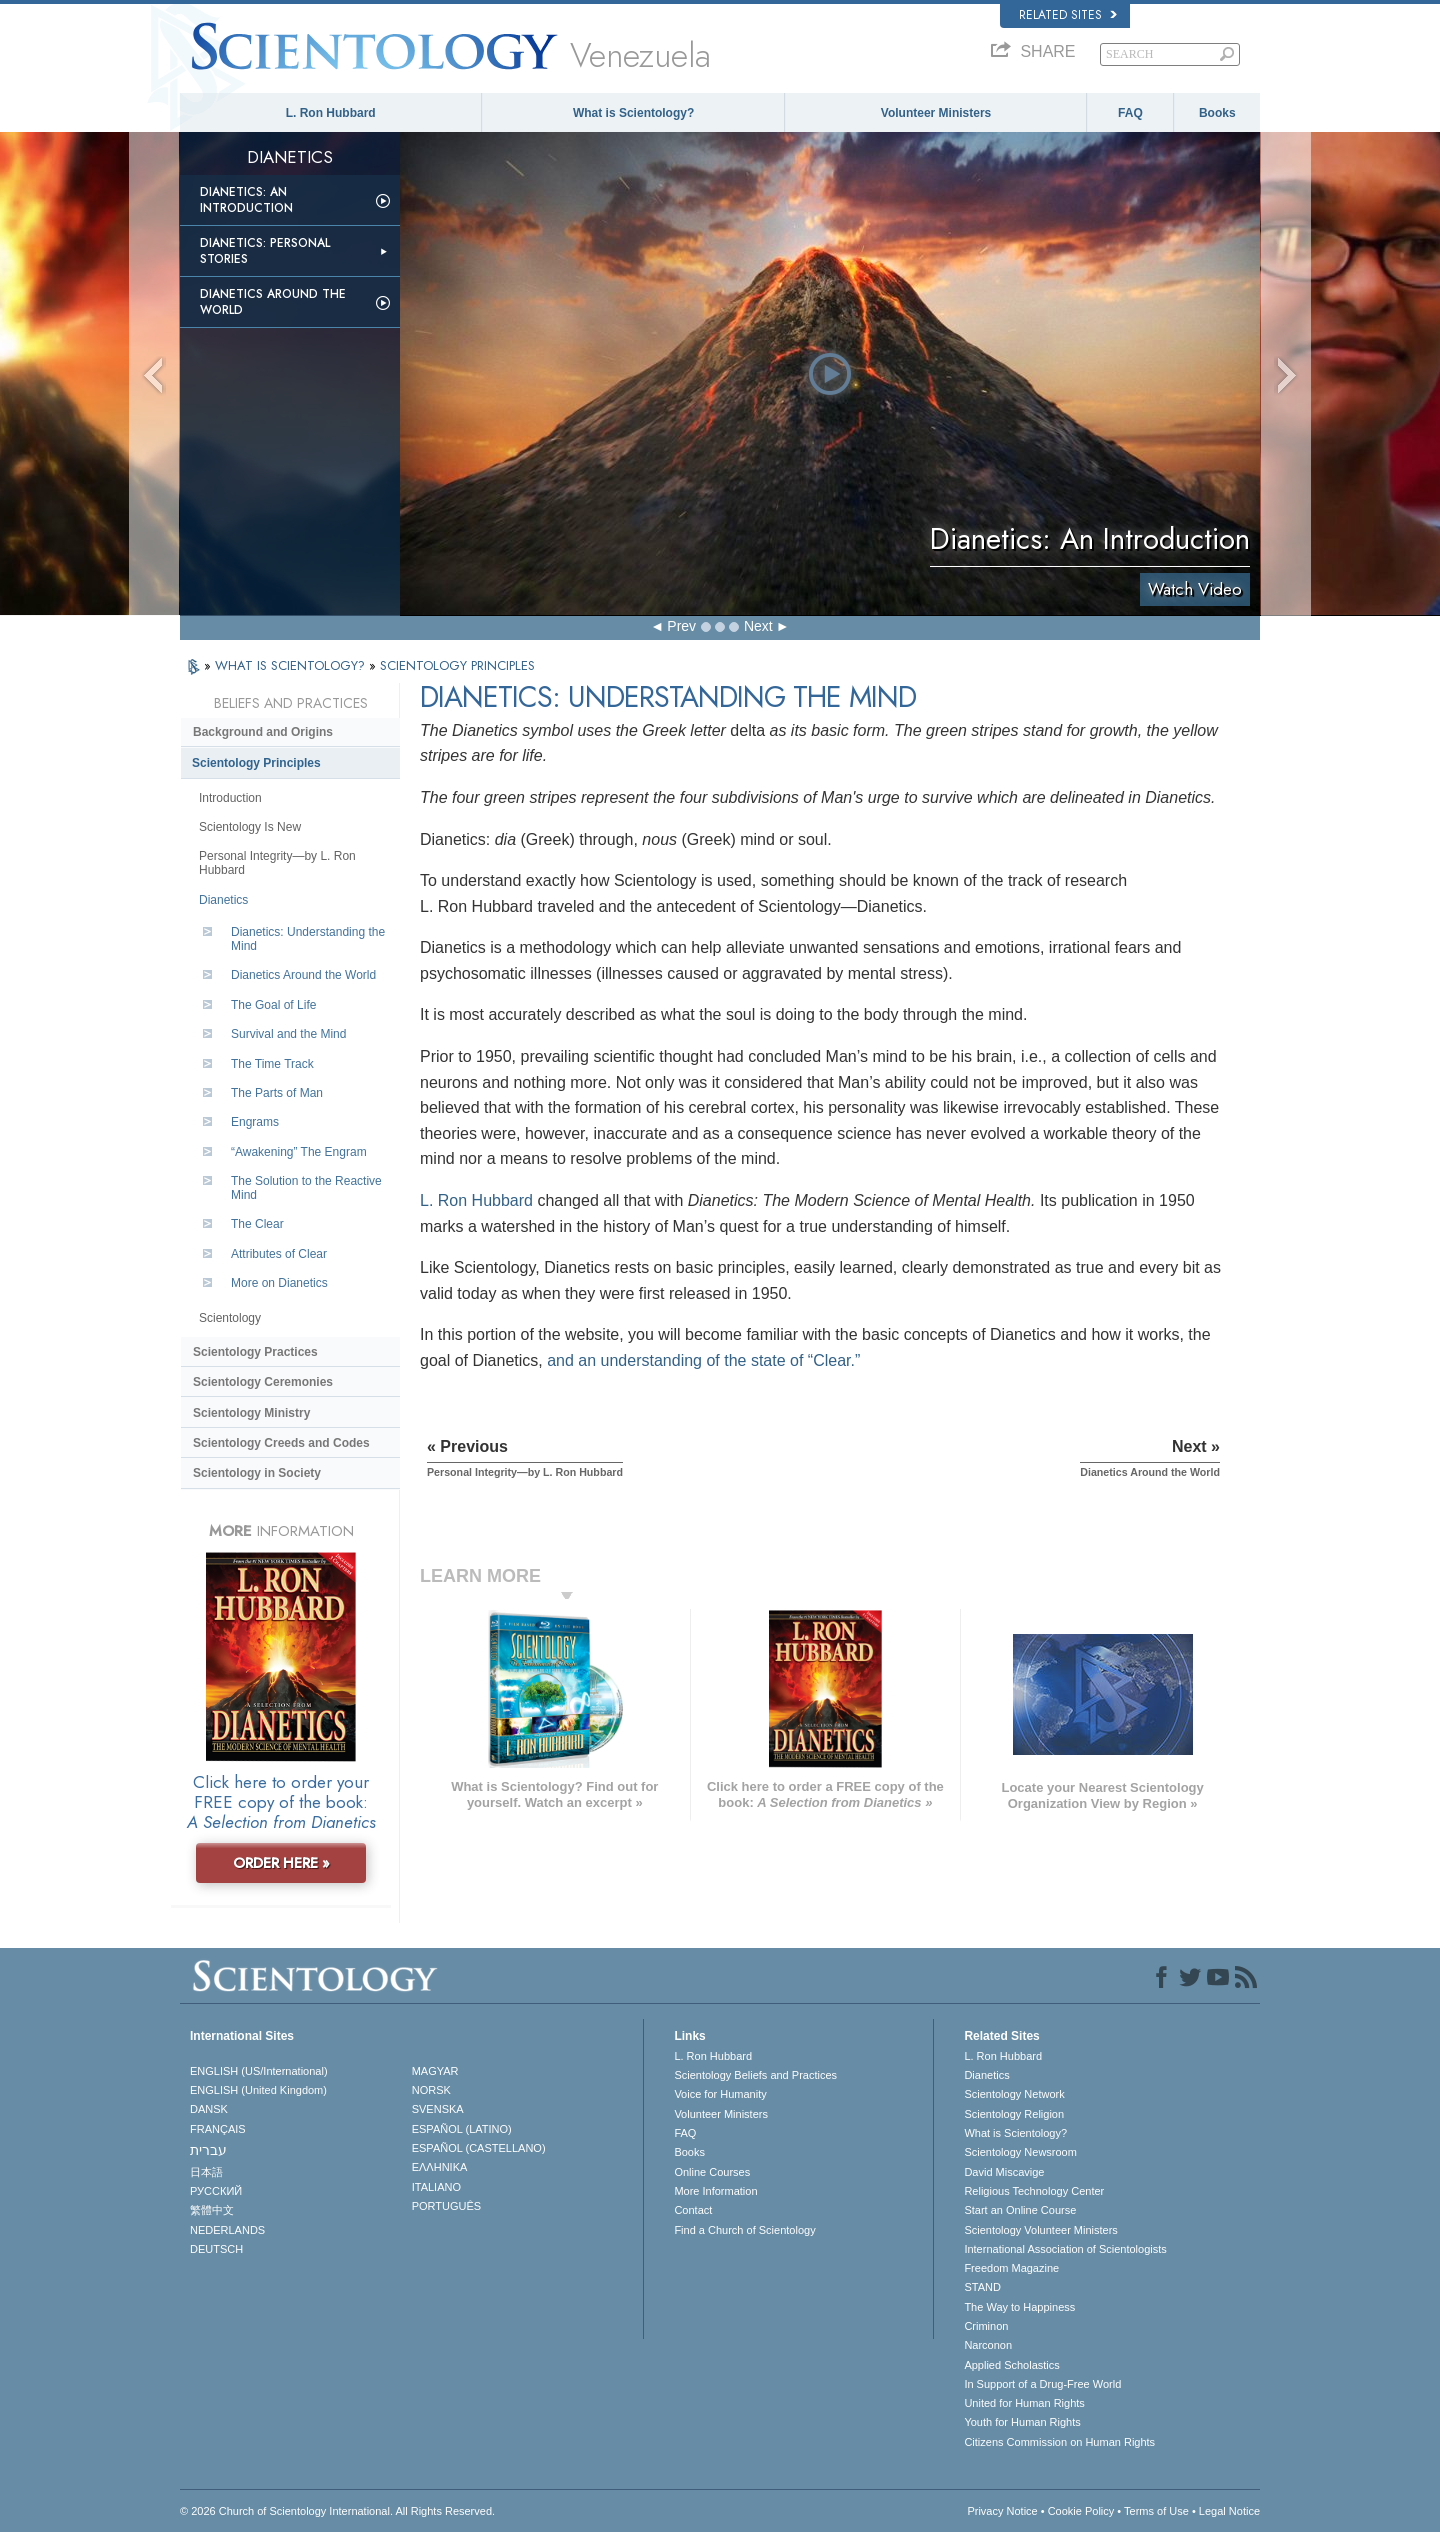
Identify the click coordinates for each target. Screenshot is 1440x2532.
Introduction (230, 798)
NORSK (431, 2090)
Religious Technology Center (1034, 2191)
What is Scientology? (633, 113)
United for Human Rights (1024, 2403)
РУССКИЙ (216, 2191)
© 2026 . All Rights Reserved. (337, 2511)
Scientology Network (1014, 2094)
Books (1217, 113)
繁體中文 (212, 2210)
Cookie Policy (1081, 2511)
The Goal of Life (273, 1005)
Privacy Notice (1002, 2511)
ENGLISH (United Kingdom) (258, 2090)
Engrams (255, 1122)
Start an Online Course (1020, 2210)
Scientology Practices (255, 1352)
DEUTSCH (216, 2249)
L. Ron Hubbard (331, 113)
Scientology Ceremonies (263, 1382)
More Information (715, 2191)
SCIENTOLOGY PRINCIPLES (457, 665)
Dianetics (223, 900)
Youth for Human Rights (1022, 2422)
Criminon (986, 2326)
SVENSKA (438, 2109)
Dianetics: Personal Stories (265, 251)
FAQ (1130, 113)
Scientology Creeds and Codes (281, 1443)
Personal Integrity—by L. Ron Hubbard (277, 863)
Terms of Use (1156, 2511)
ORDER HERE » (281, 1863)
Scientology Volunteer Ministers (1040, 2230)
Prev (681, 626)
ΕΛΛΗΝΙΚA (440, 2167)
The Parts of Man (277, 1093)
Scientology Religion (1014, 2114)
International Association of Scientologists (1065, 2249)
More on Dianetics (279, 1283)
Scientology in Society (257, 1473)
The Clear (257, 1224)
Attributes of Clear (279, 1254)
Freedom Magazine (1011, 2268)
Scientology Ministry (251, 1413)
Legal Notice (1229, 2511)
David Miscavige (1004, 2172)
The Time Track (272, 1064)
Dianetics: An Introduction (246, 200)
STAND (982, 2287)
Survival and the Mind (288, 1034)
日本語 (206, 2172)
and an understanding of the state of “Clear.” (703, 1360)
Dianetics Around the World (273, 302)
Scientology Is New (250, 827)
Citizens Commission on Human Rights (1059, 2442)
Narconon (988, 2345)
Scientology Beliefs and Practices (755, 2075)
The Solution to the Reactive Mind (306, 1188)
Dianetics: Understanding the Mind (308, 939)
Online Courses (712, 2172)
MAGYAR (435, 2071)
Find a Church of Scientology (744, 2230)
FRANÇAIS (218, 2129)
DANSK (209, 2109)
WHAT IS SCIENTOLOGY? (292, 665)
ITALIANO (436, 2187)
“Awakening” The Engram (299, 1152)
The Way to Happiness (1019, 2307)
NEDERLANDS (227, 2230)
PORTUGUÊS (446, 2206)
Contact (693, 2210)
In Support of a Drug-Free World (1042, 2384)
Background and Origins (263, 732)
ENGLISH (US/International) (259, 2071)
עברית (208, 2150)
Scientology (230, 1318)
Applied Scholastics (1011, 2365)
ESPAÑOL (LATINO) (462, 2129)
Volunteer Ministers (936, 113)
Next (758, 626)
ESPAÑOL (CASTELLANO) (479, 2148)
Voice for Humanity (720, 2094)
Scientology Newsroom (1020, 2152)
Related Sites (1068, 15)
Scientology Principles (256, 763)
